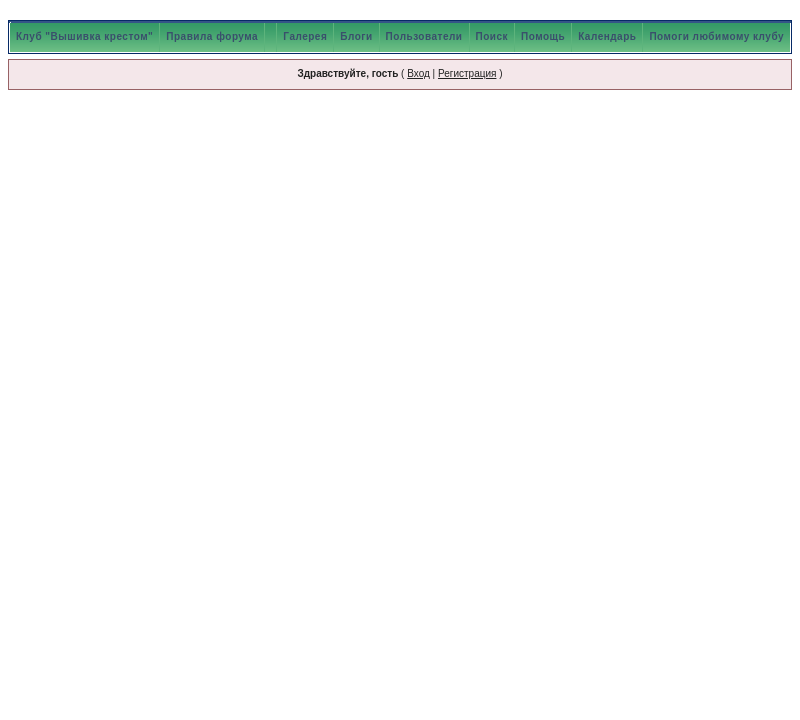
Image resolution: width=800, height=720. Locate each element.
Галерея (305, 36)
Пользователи (424, 36)
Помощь (543, 36)
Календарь (607, 36)
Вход (418, 73)
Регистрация (467, 73)
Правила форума (212, 36)
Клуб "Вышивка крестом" (84, 36)
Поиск (492, 36)
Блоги (356, 36)
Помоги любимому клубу (716, 36)
